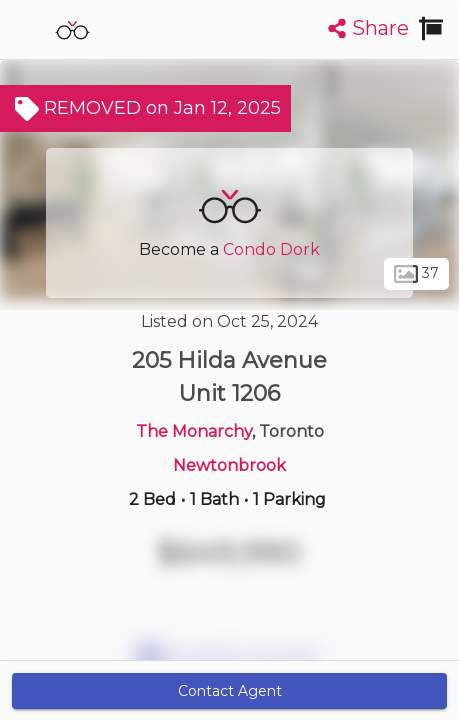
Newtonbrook (229, 465)
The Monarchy (194, 431)
